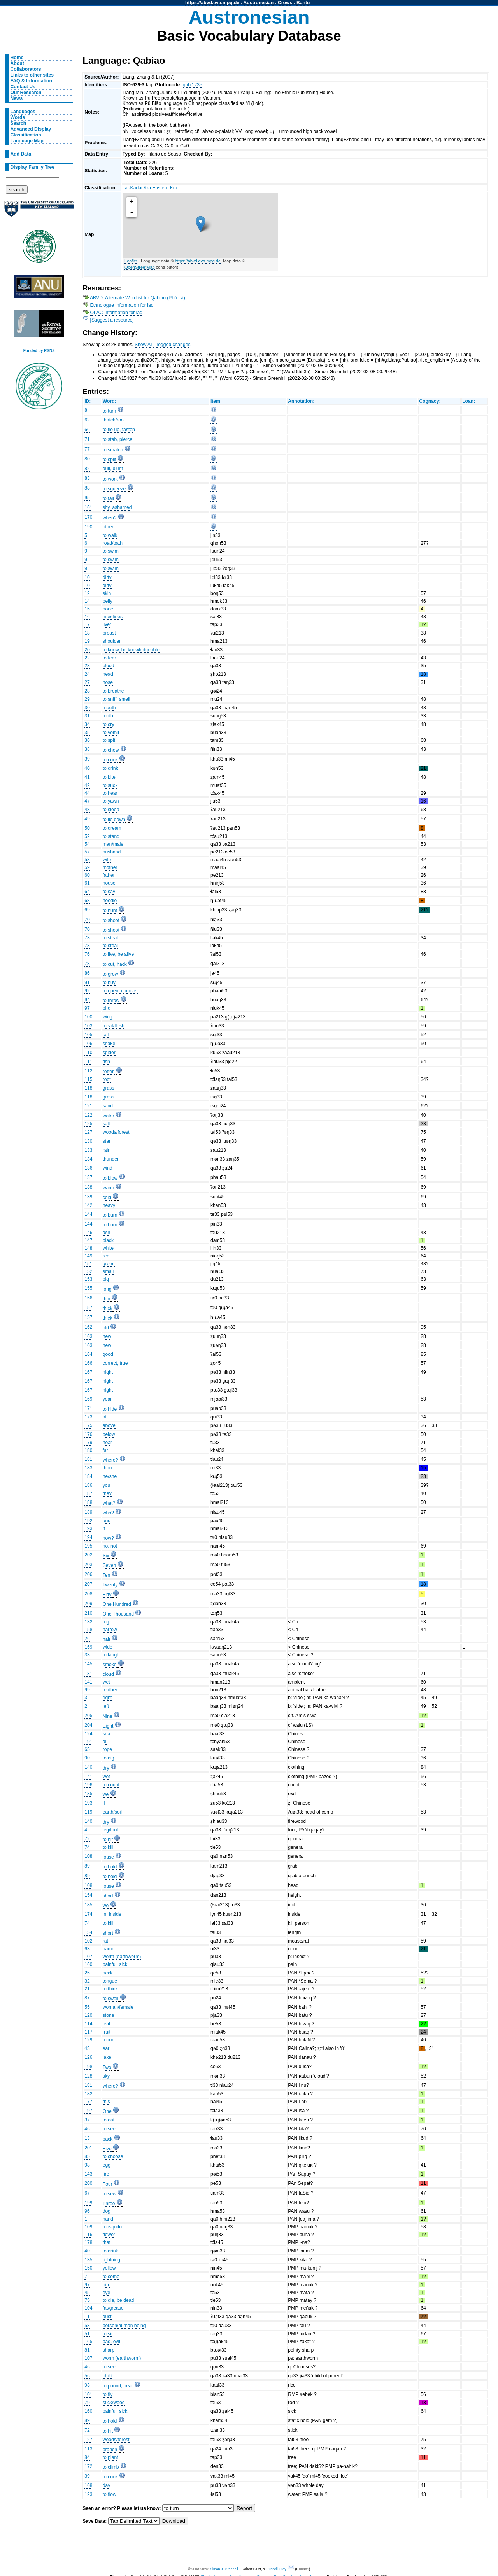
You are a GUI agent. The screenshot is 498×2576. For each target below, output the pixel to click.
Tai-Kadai (132, 188)
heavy (109, 1205)
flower (109, 2234)
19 (87, 641)
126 (88, 2057)
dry (106, 1768)
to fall (108, 498)
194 (88, 1537)
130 (88, 1141)
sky (106, 2076)
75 (87, 2300)
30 (87, 707)
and (106, 1520)
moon (108, 2040)
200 (88, 2183)
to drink (110, 768)
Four (107, 2184)
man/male (113, 844)
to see (109, 2129)
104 (88, 2308)
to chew (111, 750)
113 (88, 2449)
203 (88, 1564)
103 (88, 1025)
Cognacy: (429, 401)
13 (87, 2138)
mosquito (112, 2227)
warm (108, 1188)
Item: (216, 401)
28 (87, 691)
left (106, 1706)
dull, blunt (113, 468)
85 (87, 2156)
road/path (113, 543)
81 (87, 2350)
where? (110, 1460)
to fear (109, 658)
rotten (109, 1071)
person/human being (124, 2325)
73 (87, 938)
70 (87, 919)
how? (108, 1538)
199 (88, 2202)
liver (107, 624)
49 (87, 819)
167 (88, 1372)
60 (87, 875)
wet (106, 1682)
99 (87, 1690)
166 (88, 1363)
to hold (110, 1866)
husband (112, 852)
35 (87, 732)
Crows (285, 2)
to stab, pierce (117, 439)
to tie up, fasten (119, 429)
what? (109, 1503)
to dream (112, 828)
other (108, 527)
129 (88, 2040)
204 (88, 1725)
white (108, 1248)
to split (109, 459)
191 (88, 1741)
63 (87, 1949)
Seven (109, 1565)
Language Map (27, 140)
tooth (108, 716)
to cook (110, 759)
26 (87, 1638)
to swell (111, 1998)
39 (87, 759)
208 (88, 1594)
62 (87, 420)
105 (88, 1034)
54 (87, 844)
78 (87, 963)
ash (106, 1232)
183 (88, 1468)
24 (87, 674)
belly (107, 601)
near (107, 1442)
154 (88, 1895)
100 (88, 1017)
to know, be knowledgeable (131, 649)
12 (87, 593)
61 (87, 883)
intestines (113, 616)
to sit (108, 2333)
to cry (108, 724)
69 (87, 910)
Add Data (21, 154)
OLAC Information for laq (116, 312)
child (107, 2375)
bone (108, 609)
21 (87, 1989)
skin (107, 593)
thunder (111, 1159)
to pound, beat (118, 2386)
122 (88, 1115)
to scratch (113, 450)
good (108, 1354)
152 (88, 1271)
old (106, 1328)
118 (88, 1088)
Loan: (468, 401)
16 (87, 616)
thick (107, 1308)
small (108, 1271)
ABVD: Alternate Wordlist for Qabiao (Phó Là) (137, 298)
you (106, 1485)
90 (87, 1758)
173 (88, 1417)
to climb (111, 2467)
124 (88, 1734)
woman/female (118, 2007)
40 (87, 768)
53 (87, 2325)
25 (87, 1973)
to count (111, 1784)
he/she (110, 1476)
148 (88, 1248)
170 (88, 517)
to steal (110, 938)
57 (87, 852)
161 (88, 507)
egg (106, 2165)
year (107, 1399)
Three (109, 2203)
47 (87, 801)
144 (88, 1214)
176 (88, 1434)
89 (87, 1866)
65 (87, 1749)
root (107, 1079)
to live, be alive (118, 954)
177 (88, 2101)
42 (87, 785)
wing (107, 1017)
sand (108, 1106)
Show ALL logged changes (163, 344)
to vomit (111, 732)
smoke (110, 1664)
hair (106, 1639)
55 (87, 2007)
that (106, 2242)
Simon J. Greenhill (224, 2569)
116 (88, 2234)
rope (107, 1749)
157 (88, 1307)
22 (87, 658)
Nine (107, 1716)
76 (87, 954)
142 (88, 1205)
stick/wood (114, 2402)
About (17, 63)
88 (87, 488)
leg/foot (110, 1830)
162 (88, 1327)
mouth (109, 707)
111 (88, 1061)
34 (87, 724)
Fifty (107, 1594)
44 (87, 793)
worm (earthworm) (122, 1956)
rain (106, 1150)
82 (87, 468)
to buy (109, 982)
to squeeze (114, 488)
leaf (106, 2024)
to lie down (114, 819)
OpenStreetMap (139, 267)
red (106, 1256)
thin (106, 1298)
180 (88, 1450)
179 (88, 1442)
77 (87, 449)
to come (111, 2276)
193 (88, 1528)
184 (88, 1476)
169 (88, 1399)
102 (88, 1941)
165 (88, 2341)
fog (106, 1622)
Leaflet (130, 261)
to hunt (110, 910)
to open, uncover (120, 990)
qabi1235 (192, 84)
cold (107, 1197)
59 (87, 867)
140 (88, 1767)
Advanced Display (31, 129)
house (109, 883)
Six (106, 1555)
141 (88, 1682)
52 (87, 836)
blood (108, 665)
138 (88, 1187)
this (106, 2101)
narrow (110, 1629)
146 (88, 1232)
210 (88, 1613)
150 (88, 2268)
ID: (87, 401)
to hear (110, 793)
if (104, 1528)
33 (87, 1655)
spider (109, 1052)
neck (108, 1973)
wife (107, 859)
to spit (109, 740)
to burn (110, 1215)
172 (88, 2466)
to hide (110, 1409)
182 (88, 2094)
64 (87, 891)
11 (87, 2316)
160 (88, 1964)
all (105, 1741)
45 (87, 2292)
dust (107, 2316)
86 (87, 973)
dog (106, 2211)
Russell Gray (276, 2569)
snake (109, 1043)
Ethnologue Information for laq (122, 305)
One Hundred (117, 1604)
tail (106, 1034)
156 (88, 1298)
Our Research (26, 92)
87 (87, 1998)
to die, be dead (118, 2300)
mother (110, 867)
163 (88, 1336)
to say (109, 891)
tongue (110, 1981)
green (109, 1263)
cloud (108, 1674)
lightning (111, 2260)
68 (87, 900)
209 (88, 1603)
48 (87, 809)
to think (110, 1989)
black (108, 1240)
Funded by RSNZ (39, 350)
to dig (108, 1758)
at (105, 1417)
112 (88, 1071)
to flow (109, 2494)
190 (88, 527)
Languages (23, 111)
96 (87, 2211)
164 (88, 1354)
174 (88, 1914)
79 (87, 2402)
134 (88, 1159)
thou (107, 1468)
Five (107, 2148)
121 (88, 1106)
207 (88, 1584)
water (108, 1116)
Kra (147, 188)
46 (87, 2129)
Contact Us (23, 86)
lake (107, 2057)
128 (88, 2076)
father (109, 875)
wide (107, 1647)
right (107, 1697)
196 (88, 1784)
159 (88, 1647)
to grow (110, 974)
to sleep (111, 809)
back (108, 2139)
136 (88, 1168)
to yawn (111, 801)
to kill (108, 1847)
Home (17, 57)
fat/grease (113, 2308)
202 (88, 1555)
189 (88, 1512)
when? (110, 518)
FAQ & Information (31, 81)
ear (106, 2048)
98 (87, 2165)
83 (87, 478)
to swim (111, 551)
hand (108, 2219)
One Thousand (118, 1614)
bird (106, 1008)
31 (87, 716)
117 (88, 2032)
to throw (111, 1000)
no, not (110, 1546)
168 (88, 2485)
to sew (109, 2194)
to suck (110, 785)
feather (110, 1690)
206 (88, 1574)
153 (88, 1279)
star (106, 1141)
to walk (110, 535)
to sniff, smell (116, 699)
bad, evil (111, 2341)
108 (88, 1856)
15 (87, 609)
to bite (109, 777)
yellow (109, 2268)
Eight (108, 1726)
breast (109, 633)
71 (87, 439)
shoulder (112, 641)
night (108, 1372)
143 (88, 2174)
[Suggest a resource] (112, 320)
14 (87, 601)
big (106, 1279)
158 (88, 1629)
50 (87, 828)
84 (87, 2457)
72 (87, 1838)
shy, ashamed (117, 507)
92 (87, 990)
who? (108, 1513)
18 (87, 633)
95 (87, 497)
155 (88, 1288)
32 (87, 1981)
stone (108, 2015)
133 (88, 1150)
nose (108, 682)
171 (88, 1408)
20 (87, 649)
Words (18, 117)
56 (87, 2375)
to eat (108, 2120)
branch (110, 2449)
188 (88, 1502)
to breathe (113, 691)
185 (88, 1793)
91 (87, 982)
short (108, 1896)
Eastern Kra (164, 188)
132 (88, 1622)
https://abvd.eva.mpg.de (212, 2)
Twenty (110, 1585)
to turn (109, 411)
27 (87, 682)
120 (88, 2015)
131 (88, 1673)
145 (88, 1664)
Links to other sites (32, 75)
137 (88, 1177)
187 (88, 1493)
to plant (110, 2457)
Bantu (303, 2)
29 (87, 699)
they (107, 1493)
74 (87, 1847)
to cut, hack (115, 964)
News (17, 98)
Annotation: (301, 401)
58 (87, 859)
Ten (106, 1575)
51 (87, 2333)
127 (88, 1132)
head (108, 674)
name (108, 1949)
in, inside (112, 1914)
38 (87, 749)
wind (107, 1168)
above (109, 1425)
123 (88, 2494)
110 (88, 1052)
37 (87, 2120)
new (107, 1336)
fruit (106, 2032)
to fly (108, 2394)
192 (88, 1520)
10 (87, 577)
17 (87, 624)
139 (88, 1197)
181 (88, 1459)
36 (87, 740)
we (106, 1794)
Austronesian (259, 2)
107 (88, 1956)
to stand (111, 836)
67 (87, 2193)
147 (88, 1240)
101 (88, 2394)
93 (87, 2385)
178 (88, 2242)
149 (88, 1256)
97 (87, 1008)
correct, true (115, 1363)
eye (106, 2292)
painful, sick (115, 1964)
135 (88, 2260)
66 (87, 429)
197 (88, 2110)
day (106, 2485)
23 (87, 665)
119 (88, 1812)
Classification (26, 135)
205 (88, 1715)
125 (88, 1123)
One (107, 2111)
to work (110, 479)
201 (88, 2148)
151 (88, 1263)
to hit (108, 1839)
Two (107, 2067)
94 (87, 999)
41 (87, 777)
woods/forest (116, 1132)
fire (106, 2174)
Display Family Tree (33, 167)
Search (18, 123)
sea (106, 1734)
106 (88, 1043)
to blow (110, 1178)
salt (106, 1123)
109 (88, 2227)
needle (110, 900)
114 (88, 2024)
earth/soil (112, 1812)
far (105, 1450)
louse (108, 1857)
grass (108, 1088)
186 (88, 1485)
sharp (108, 2350)
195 (88, 1546)
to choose (113, 2156)
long (107, 1289)
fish (106, 1061)
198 (88, 2066)
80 (87, 459)
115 (88, 1079)
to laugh (111, 1655)
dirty (107, 577)
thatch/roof (114, 420)
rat (105, 1941)
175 (88, 1425)
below (109, 1434)
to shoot (111, 920)
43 (87, 2048)
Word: (109, 401)
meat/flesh (113, 1025)
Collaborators (26, 69)
